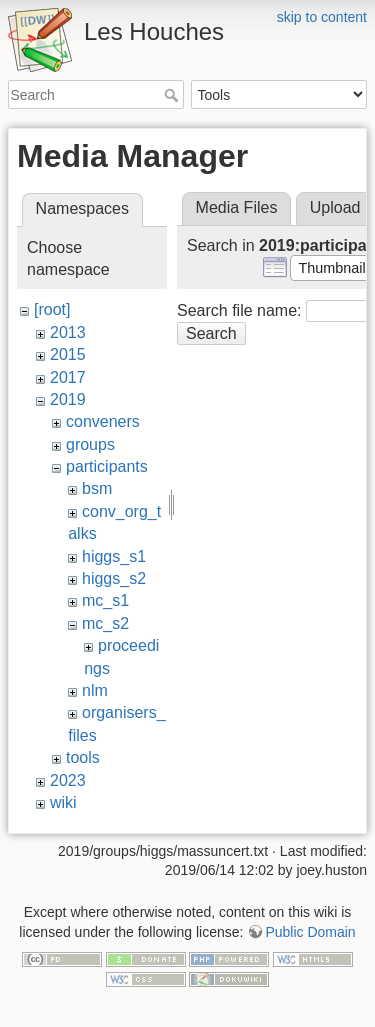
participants (107, 466)
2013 (68, 332)
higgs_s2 (114, 578)
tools (83, 757)
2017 (68, 377)
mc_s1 (105, 600)
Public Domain (310, 927)
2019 (68, 399)
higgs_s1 (114, 556)
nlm (95, 690)
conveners (103, 421)
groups (90, 444)
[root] (52, 309)
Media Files (237, 207)
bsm (97, 488)
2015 (68, 354)
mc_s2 (105, 623)
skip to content (322, 17)
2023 (68, 780)
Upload (335, 207)
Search (173, 95)
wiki (63, 802)
